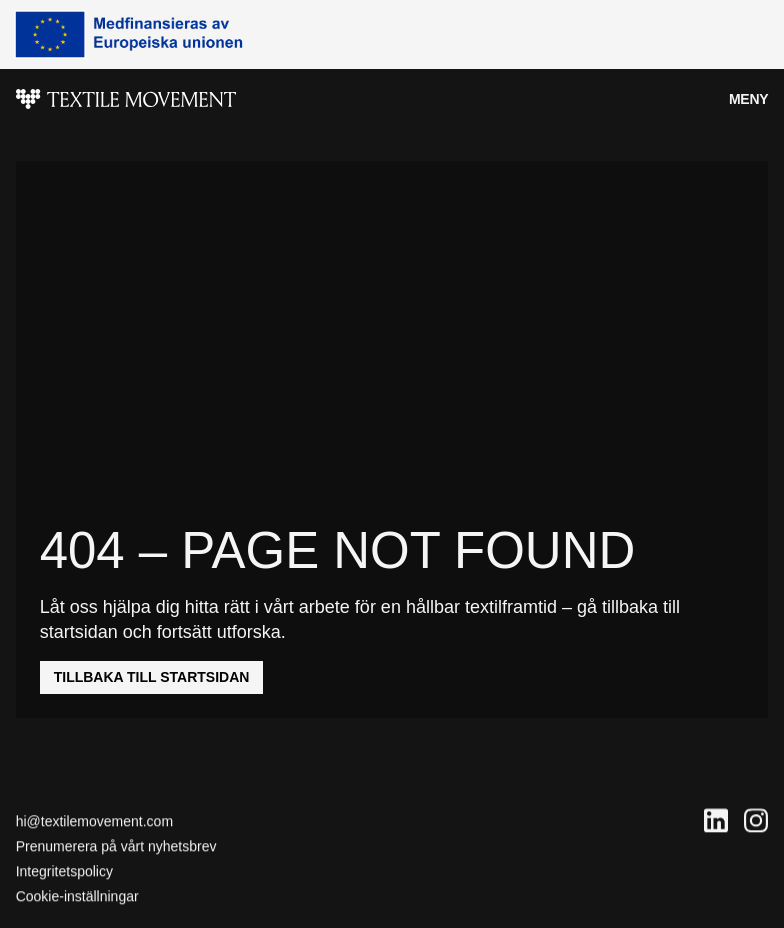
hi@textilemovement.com (94, 821)
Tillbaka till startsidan (152, 677)
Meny (748, 99)
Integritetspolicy (64, 872)
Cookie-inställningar (77, 897)
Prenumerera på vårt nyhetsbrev (116, 847)
